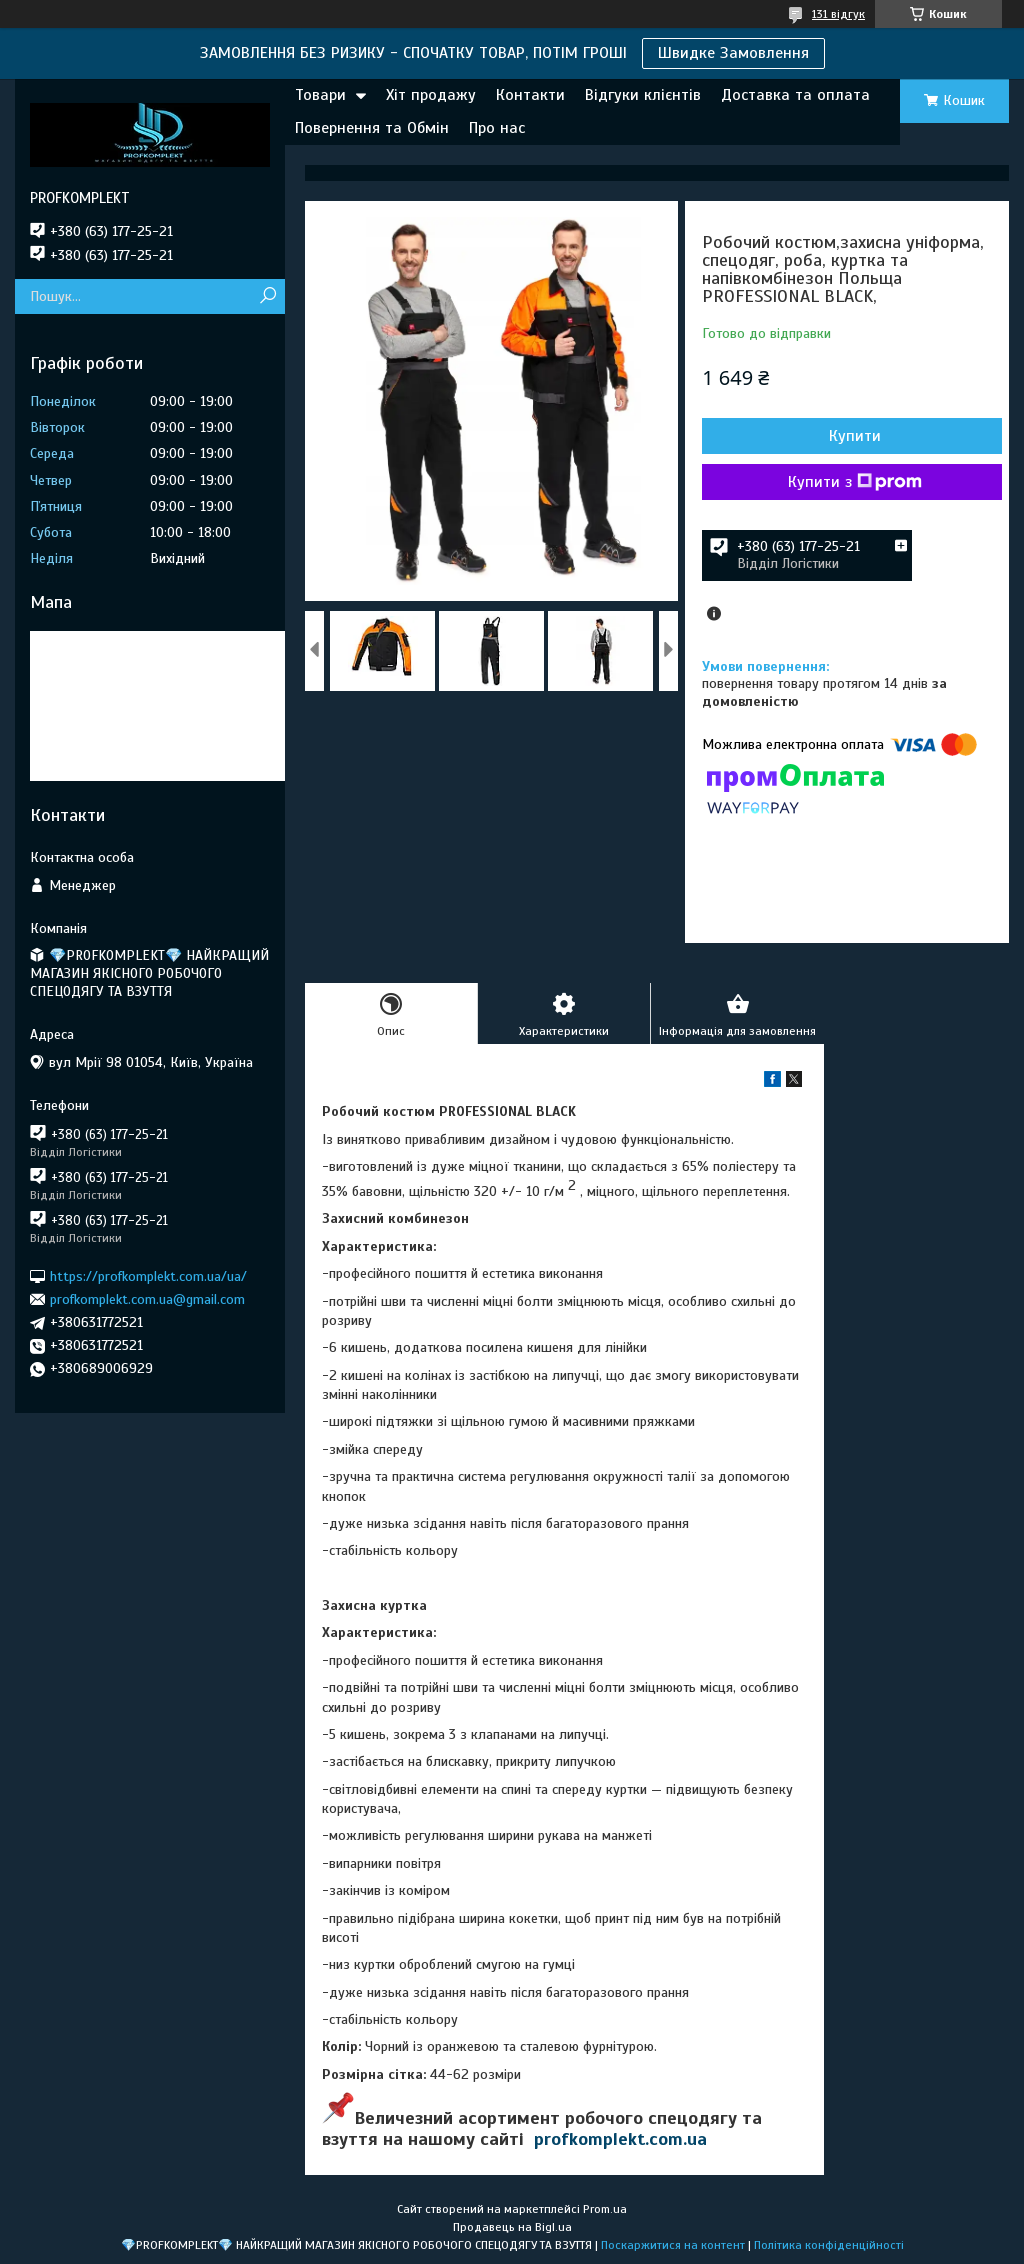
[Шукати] (267, 296)
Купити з (855, 482)
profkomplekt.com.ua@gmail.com (147, 1299)
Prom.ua (605, 2209)
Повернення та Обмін (372, 128)
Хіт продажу (431, 95)
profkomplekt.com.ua (620, 2139)
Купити (855, 436)
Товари (320, 95)
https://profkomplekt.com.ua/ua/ (148, 1275)
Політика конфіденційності (829, 2245)
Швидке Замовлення (733, 53)
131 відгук (838, 14)
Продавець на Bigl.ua (512, 2227)
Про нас (497, 128)
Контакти (530, 95)
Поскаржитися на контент (673, 2245)
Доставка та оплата (795, 95)
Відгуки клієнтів (643, 95)
